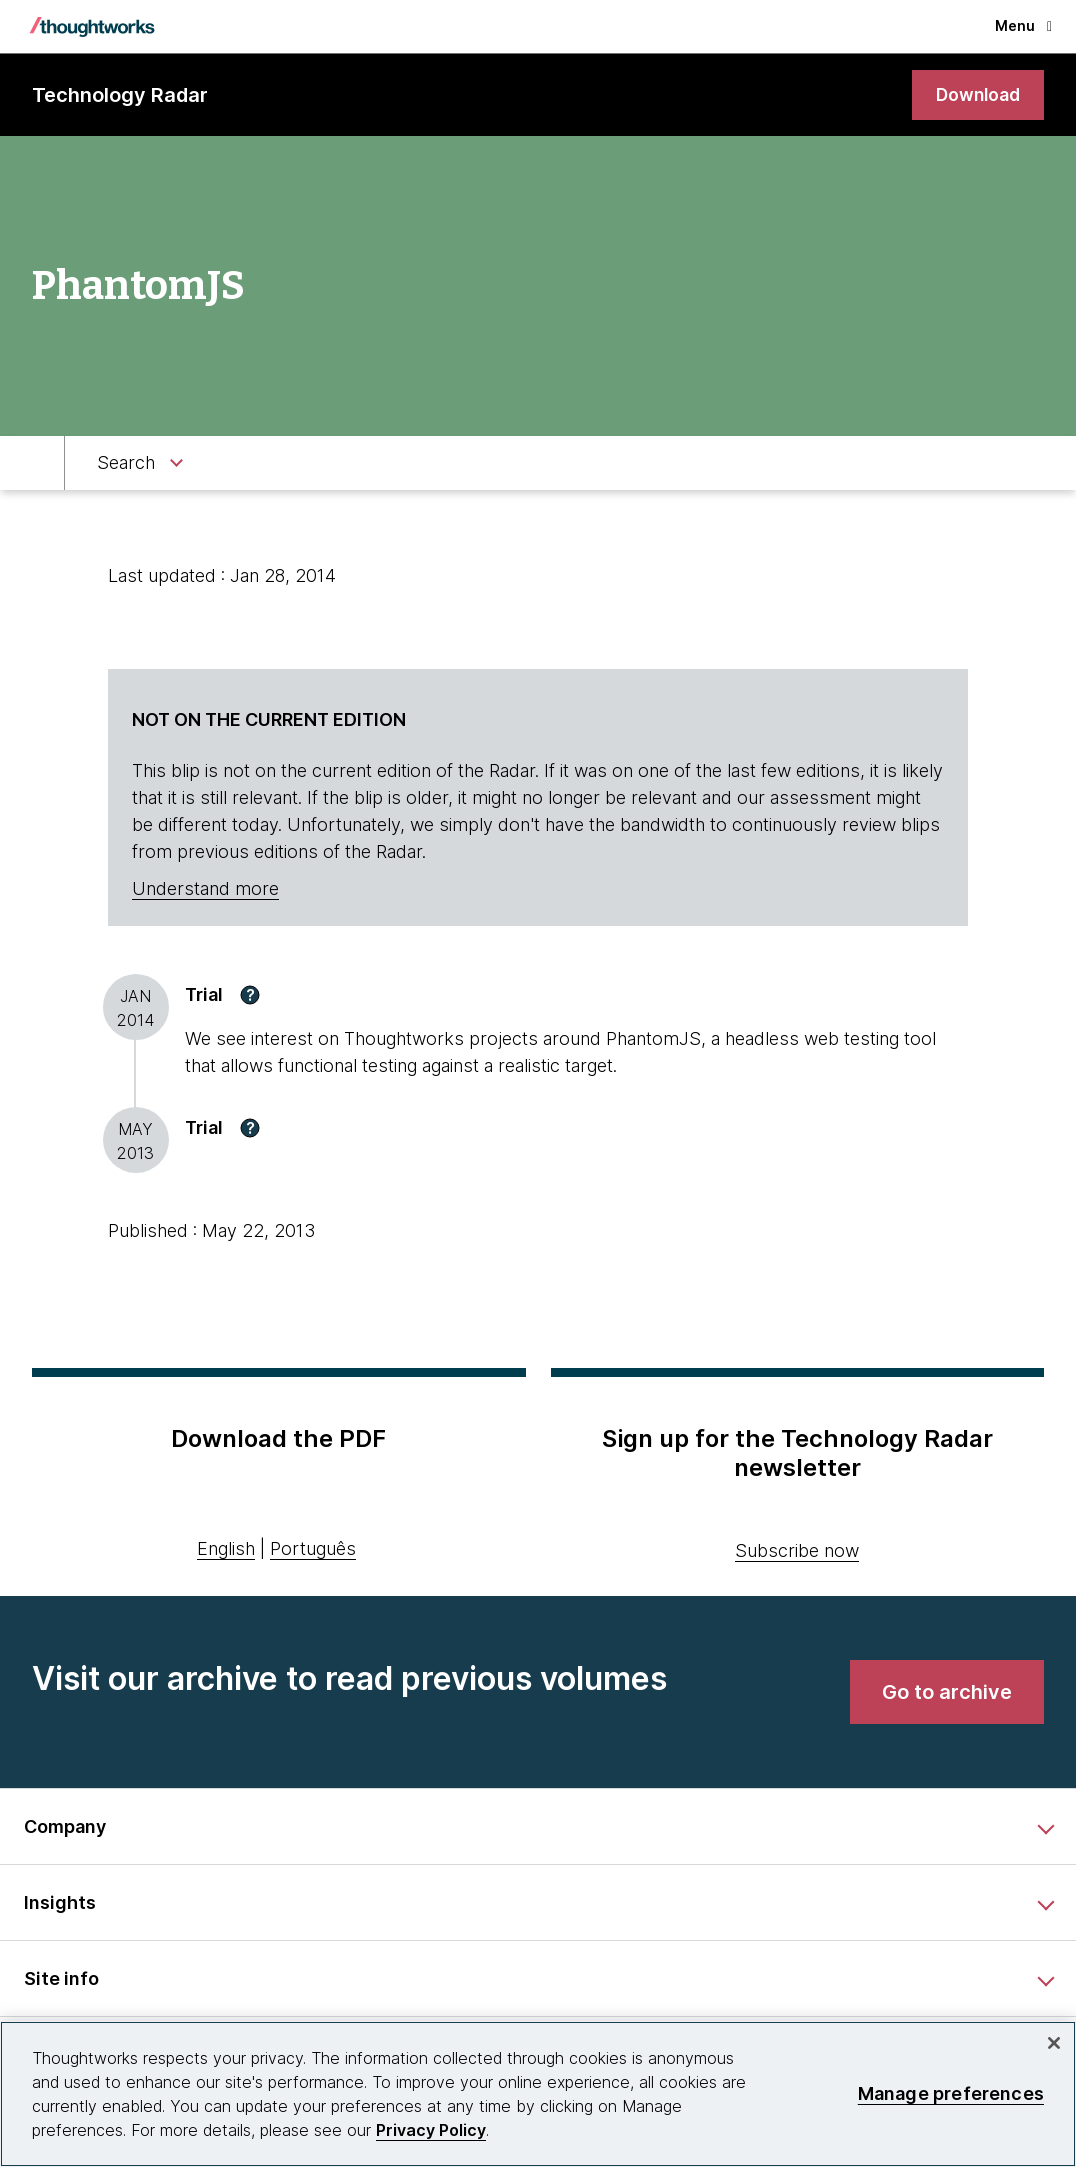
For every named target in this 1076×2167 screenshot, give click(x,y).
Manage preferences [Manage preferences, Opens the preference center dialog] (951, 2093)
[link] (976, 95)
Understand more (205, 889)
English (226, 1549)
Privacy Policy (431, 2130)
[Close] (1054, 2043)
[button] (250, 995)
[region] (538, 2094)
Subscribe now (797, 1550)
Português (313, 1549)
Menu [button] (1023, 25)
